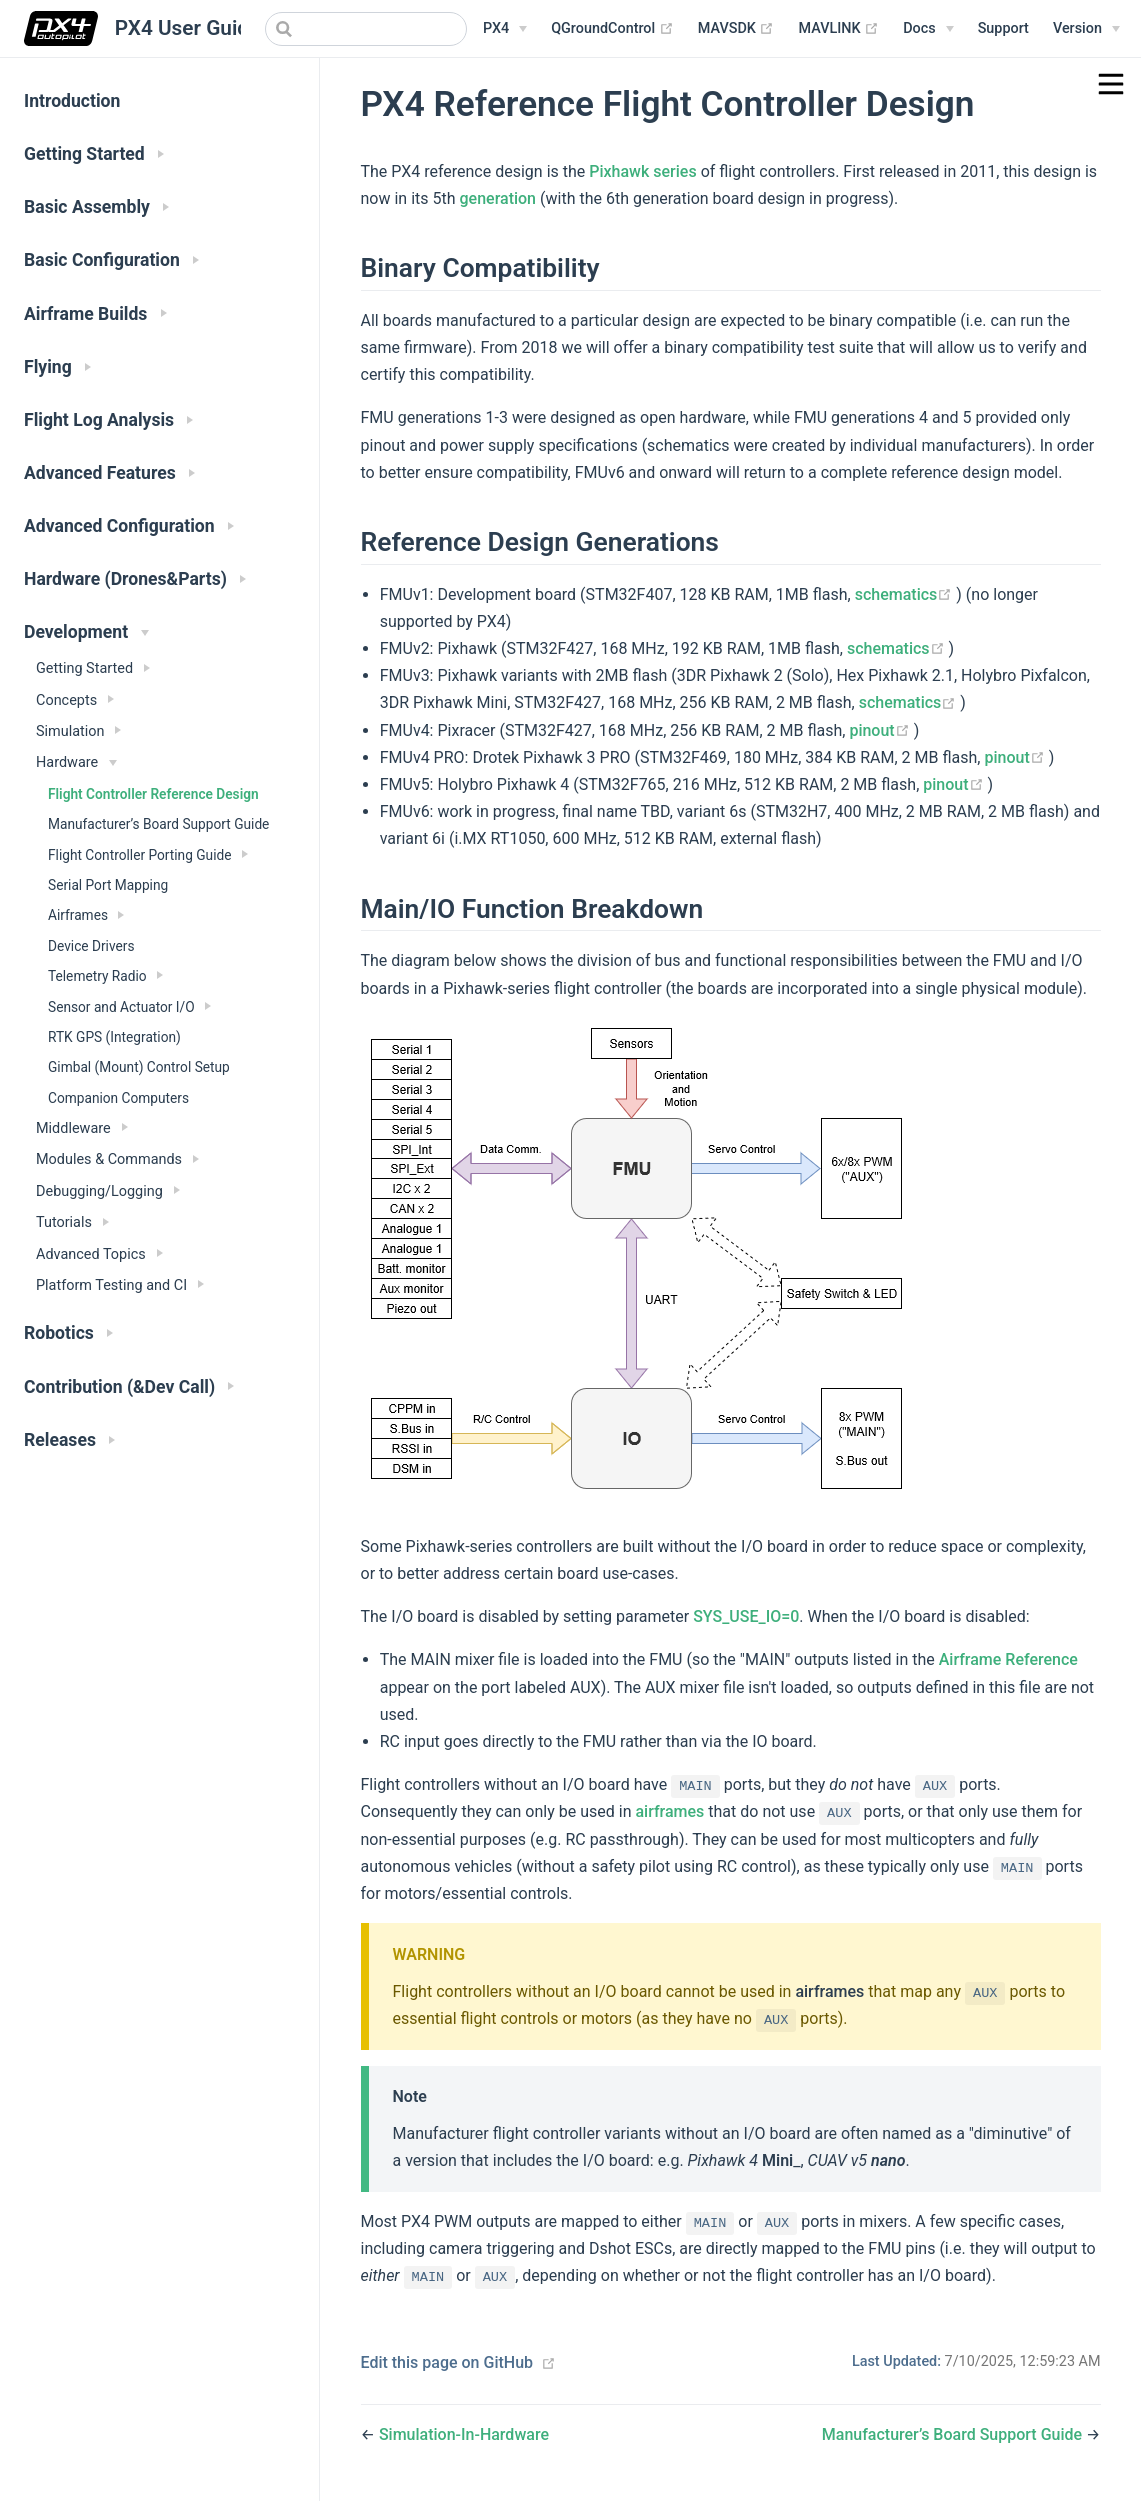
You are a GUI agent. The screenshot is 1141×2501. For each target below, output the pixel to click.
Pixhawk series (642, 171)
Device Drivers (91, 946)
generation (498, 198)
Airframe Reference (1008, 1659)
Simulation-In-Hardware (464, 2434)
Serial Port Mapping (108, 885)
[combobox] (366, 29)
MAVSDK (736, 29)
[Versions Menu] (1086, 29)
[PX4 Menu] (505, 29)
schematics (906, 594)
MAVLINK (838, 29)
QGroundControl (612, 29)
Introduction (72, 101)
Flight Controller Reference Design (153, 794)
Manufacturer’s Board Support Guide (158, 824)
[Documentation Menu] (928, 29)
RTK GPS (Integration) (114, 1037)
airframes (669, 1811)
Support (1003, 28)
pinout (881, 730)
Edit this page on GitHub (447, 2362)
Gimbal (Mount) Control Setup (139, 1067)
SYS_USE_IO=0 (746, 1616)
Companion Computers (118, 1098)
